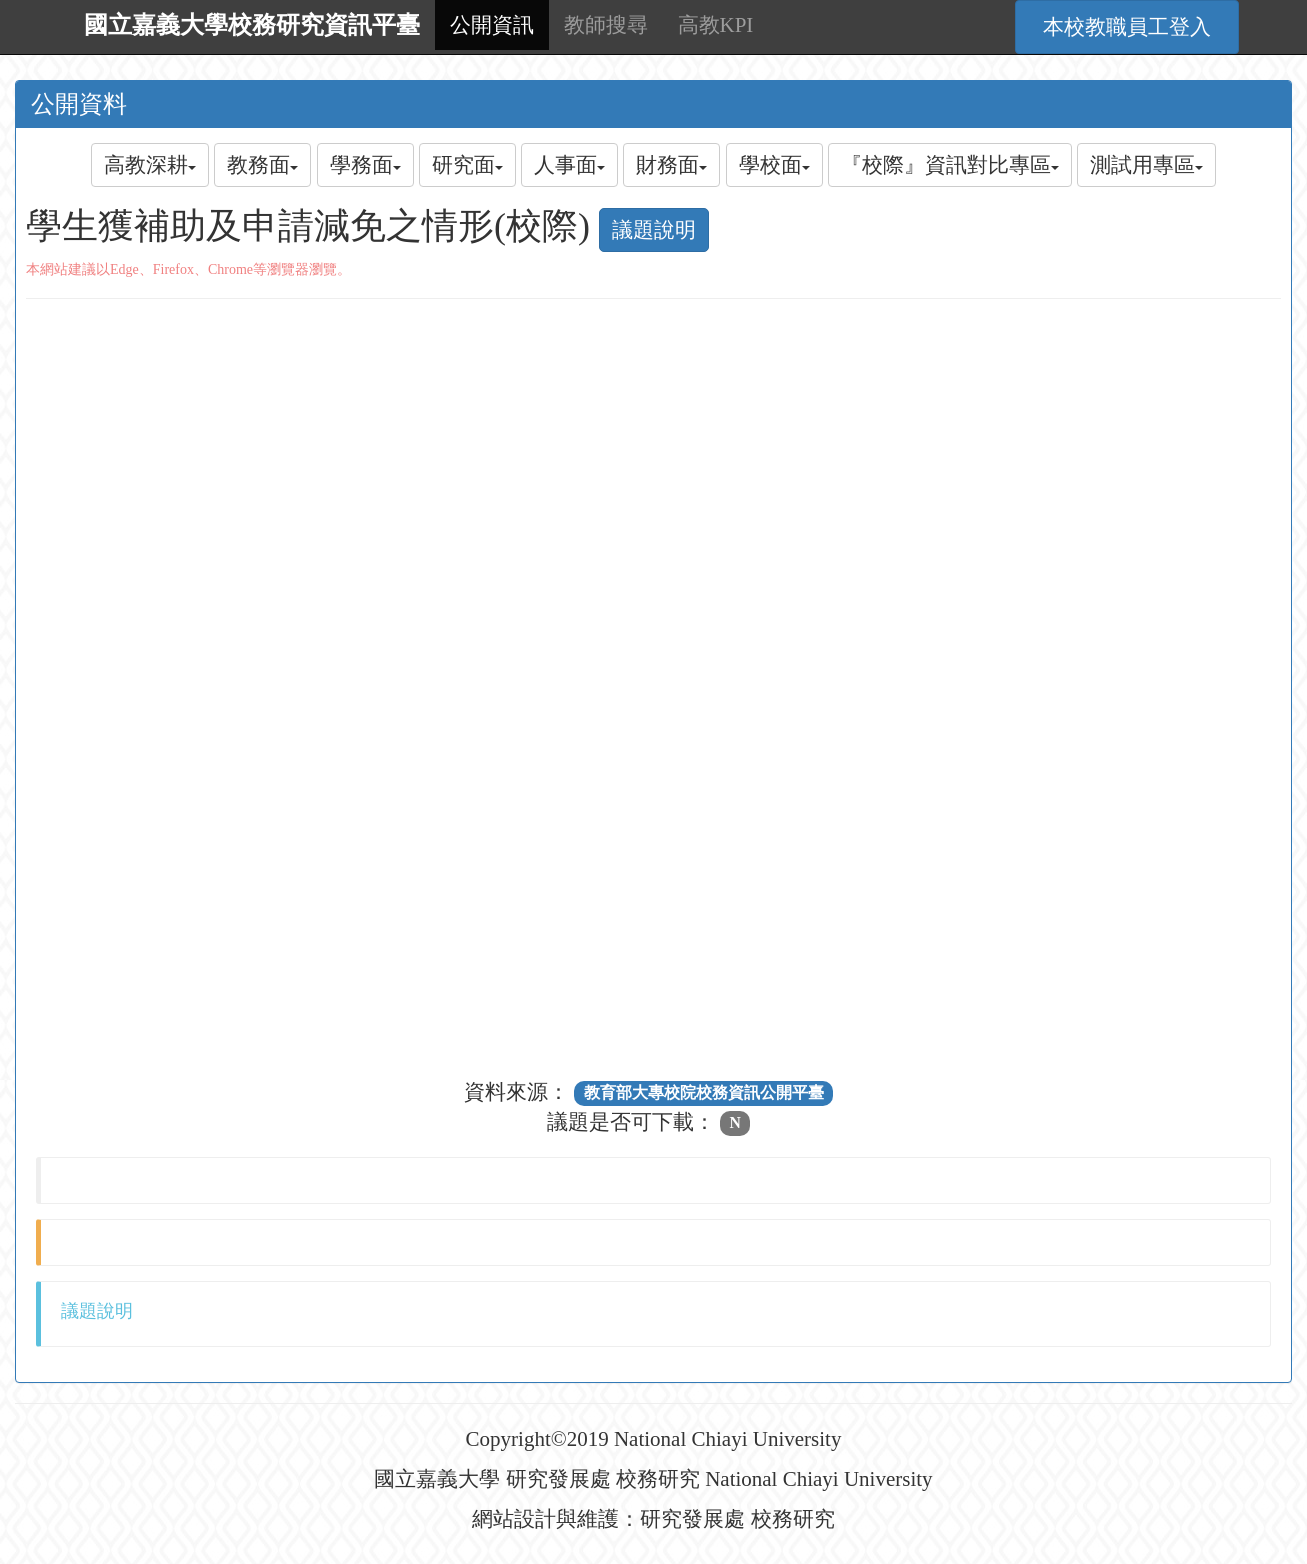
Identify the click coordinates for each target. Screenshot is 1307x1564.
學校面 (774, 165)
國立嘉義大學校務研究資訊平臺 (252, 25)
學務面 (365, 165)
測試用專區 (1146, 165)
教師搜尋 (606, 25)
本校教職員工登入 (1127, 27)
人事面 (569, 165)
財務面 (671, 165)
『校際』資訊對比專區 (950, 165)
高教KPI (716, 25)
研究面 (467, 165)
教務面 (262, 165)
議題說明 (654, 230)
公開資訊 (492, 25)
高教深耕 (150, 165)
